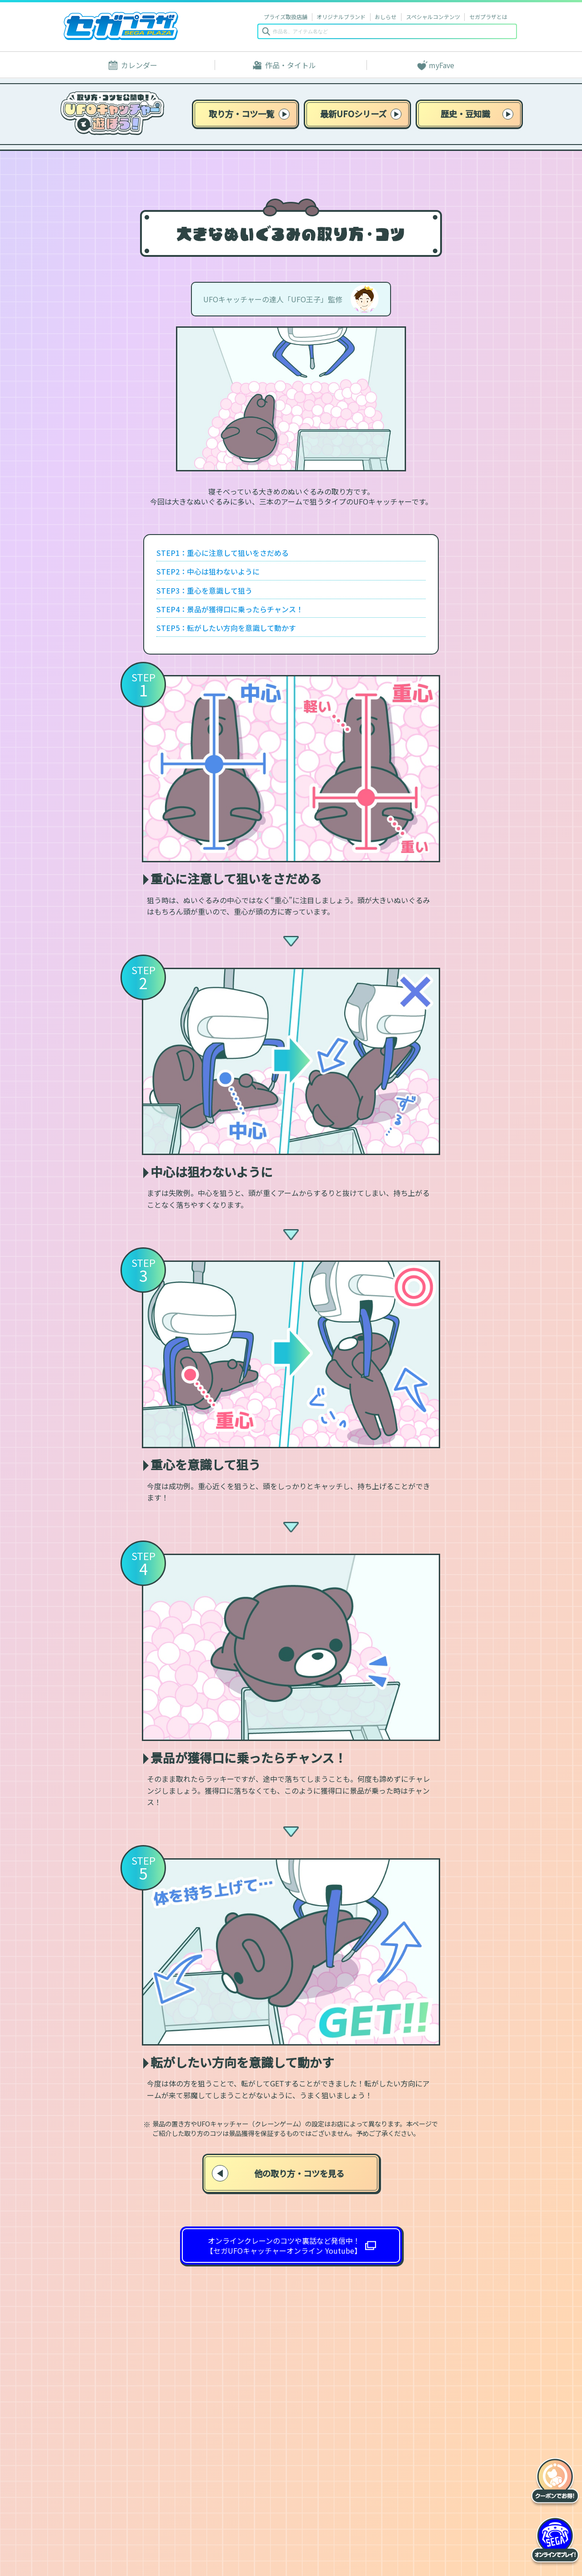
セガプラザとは (488, 16)
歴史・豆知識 (477, 114)
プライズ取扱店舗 (285, 16)
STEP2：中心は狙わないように (208, 571)
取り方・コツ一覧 (249, 114)
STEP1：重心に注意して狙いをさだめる (222, 552)
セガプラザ (121, 25)
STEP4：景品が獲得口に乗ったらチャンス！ (229, 609)
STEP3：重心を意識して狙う (204, 590)
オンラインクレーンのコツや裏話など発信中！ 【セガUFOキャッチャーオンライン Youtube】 (283, 2245)
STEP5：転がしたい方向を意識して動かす (226, 627)
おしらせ (385, 16)
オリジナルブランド (341, 16)
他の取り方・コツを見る (278, 2173)
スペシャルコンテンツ (433, 16)
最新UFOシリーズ (360, 114)
